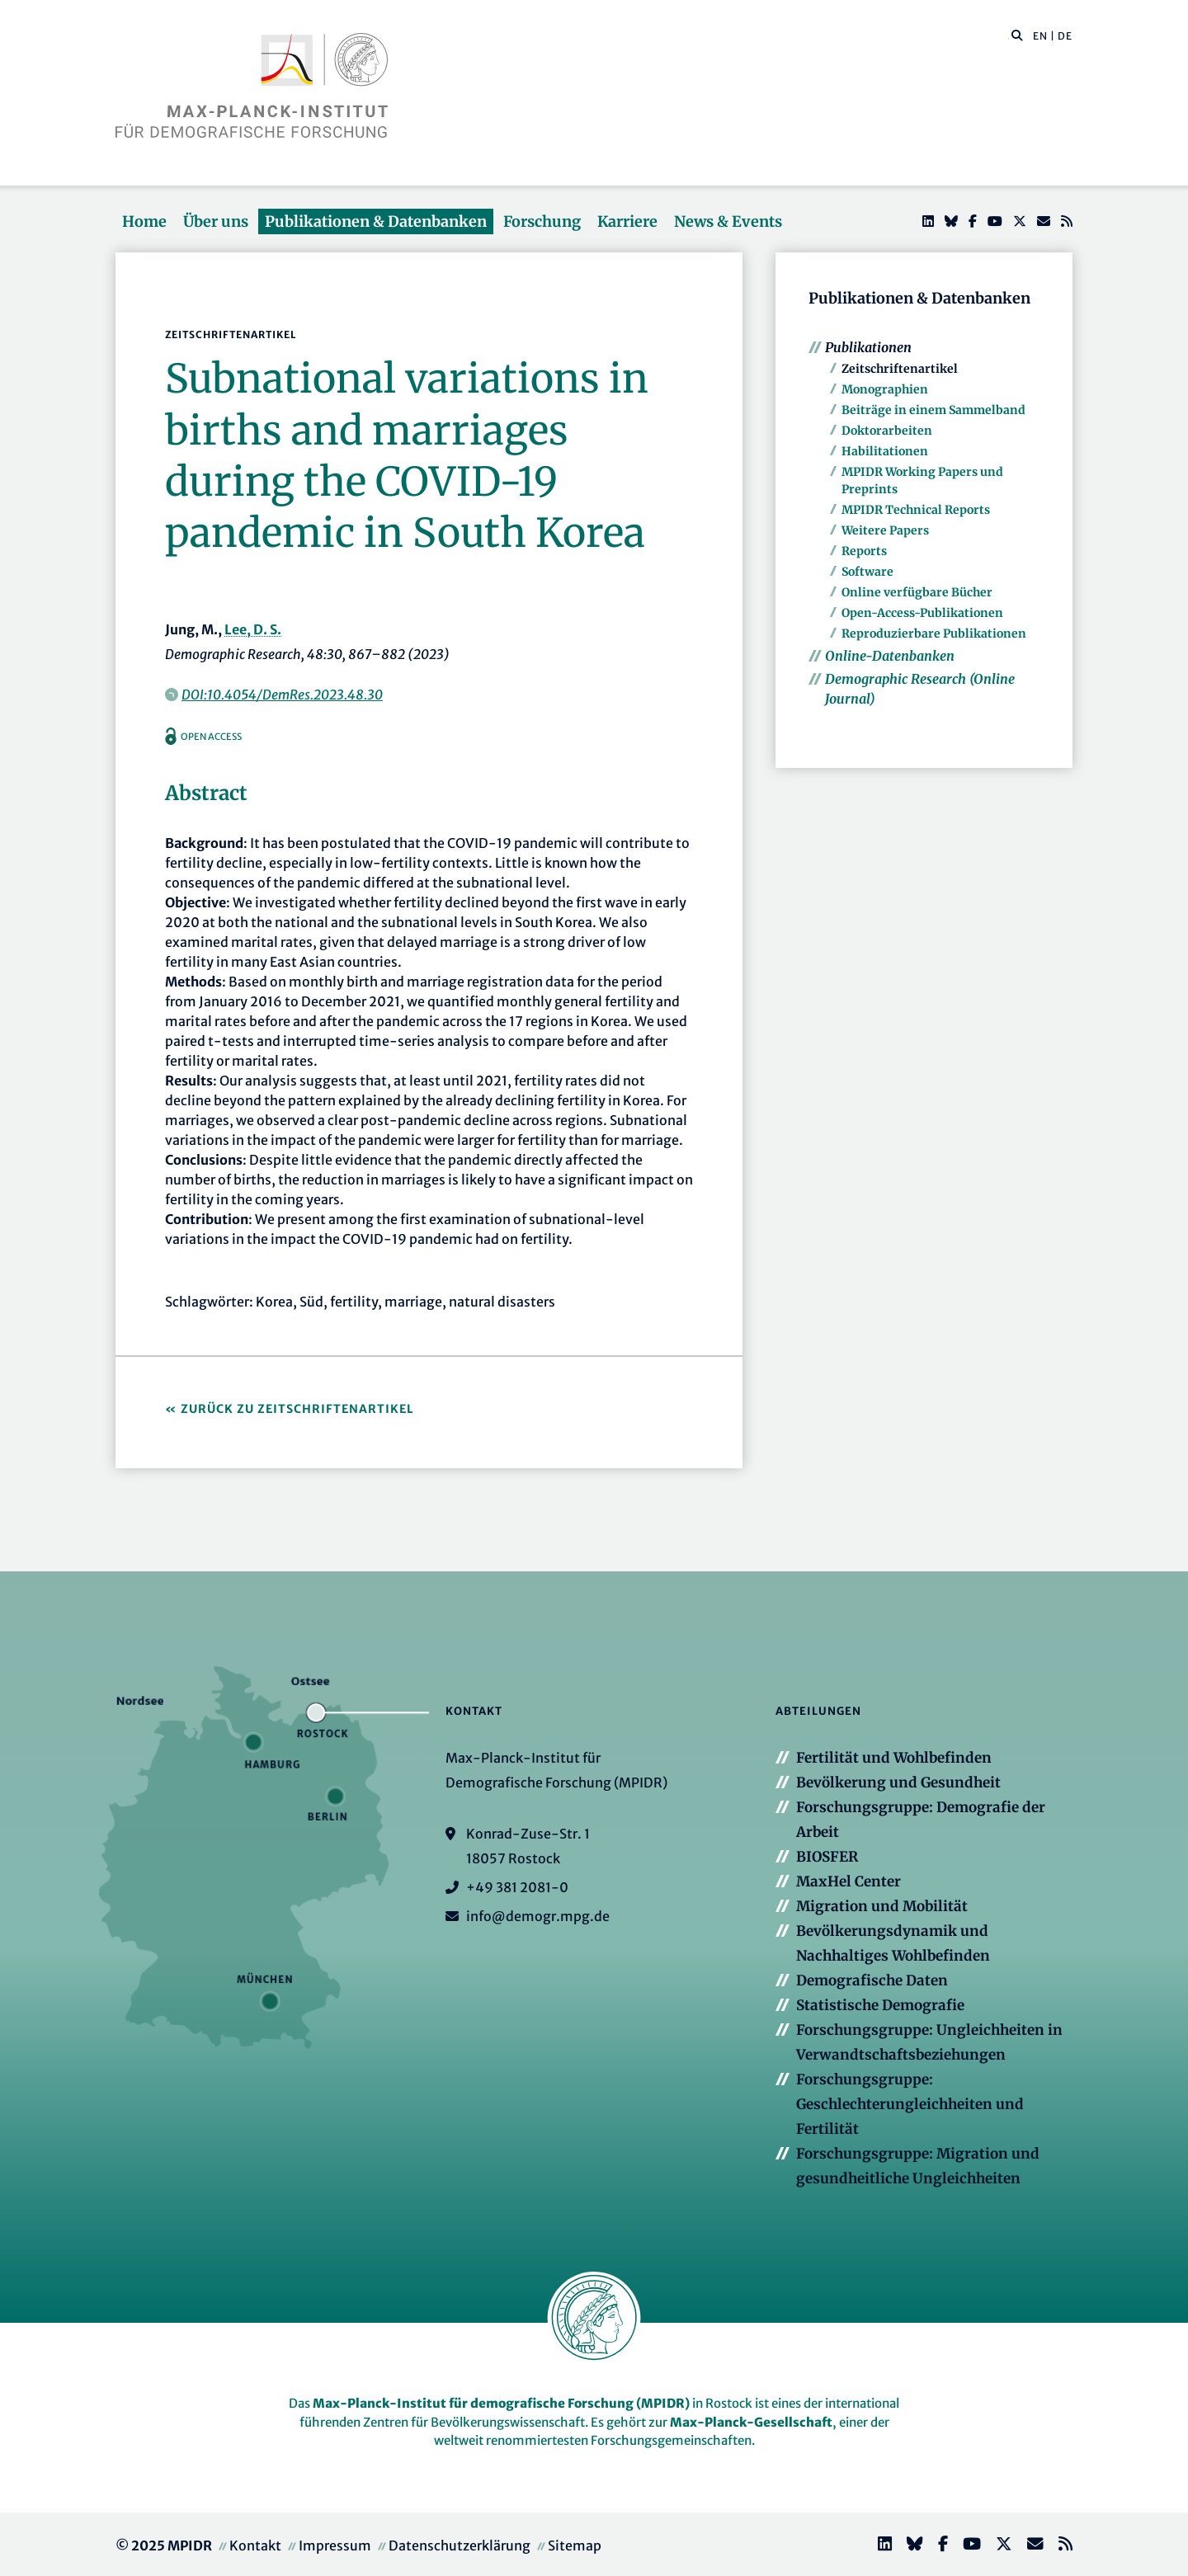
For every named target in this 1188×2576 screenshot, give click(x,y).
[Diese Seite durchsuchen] (1008, 36)
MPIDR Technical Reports (916, 509)
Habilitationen (885, 451)
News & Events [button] (728, 221)
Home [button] (144, 221)
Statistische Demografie (880, 2005)
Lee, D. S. (252, 629)
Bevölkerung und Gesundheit (898, 1782)
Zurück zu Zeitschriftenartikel (297, 1408)
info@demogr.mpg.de (538, 1916)
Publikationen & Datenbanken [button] (376, 221)
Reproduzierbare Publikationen (934, 633)
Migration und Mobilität (882, 1906)
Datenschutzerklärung (459, 2545)
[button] (1017, 34)
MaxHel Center (848, 1881)
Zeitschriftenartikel (900, 368)
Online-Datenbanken (890, 656)
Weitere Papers (885, 530)
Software (867, 571)
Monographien (885, 389)
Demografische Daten (872, 1980)
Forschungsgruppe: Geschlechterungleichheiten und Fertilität (910, 2104)
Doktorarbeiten (887, 430)
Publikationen (868, 347)
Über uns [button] (215, 221)
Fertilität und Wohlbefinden (894, 1758)
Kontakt (255, 2545)
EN (1040, 36)
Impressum (335, 2545)
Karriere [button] (627, 221)
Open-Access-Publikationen (922, 612)
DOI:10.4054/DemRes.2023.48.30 (282, 694)
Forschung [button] (542, 221)
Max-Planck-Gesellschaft (751, 2422)
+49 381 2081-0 (517, 1887)
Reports (864, 551)
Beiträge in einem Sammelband (933, 410)
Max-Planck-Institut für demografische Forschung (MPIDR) (501, 2403)
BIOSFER (827, 1857)
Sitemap (574, 2545)
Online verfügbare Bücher (917, 592)
